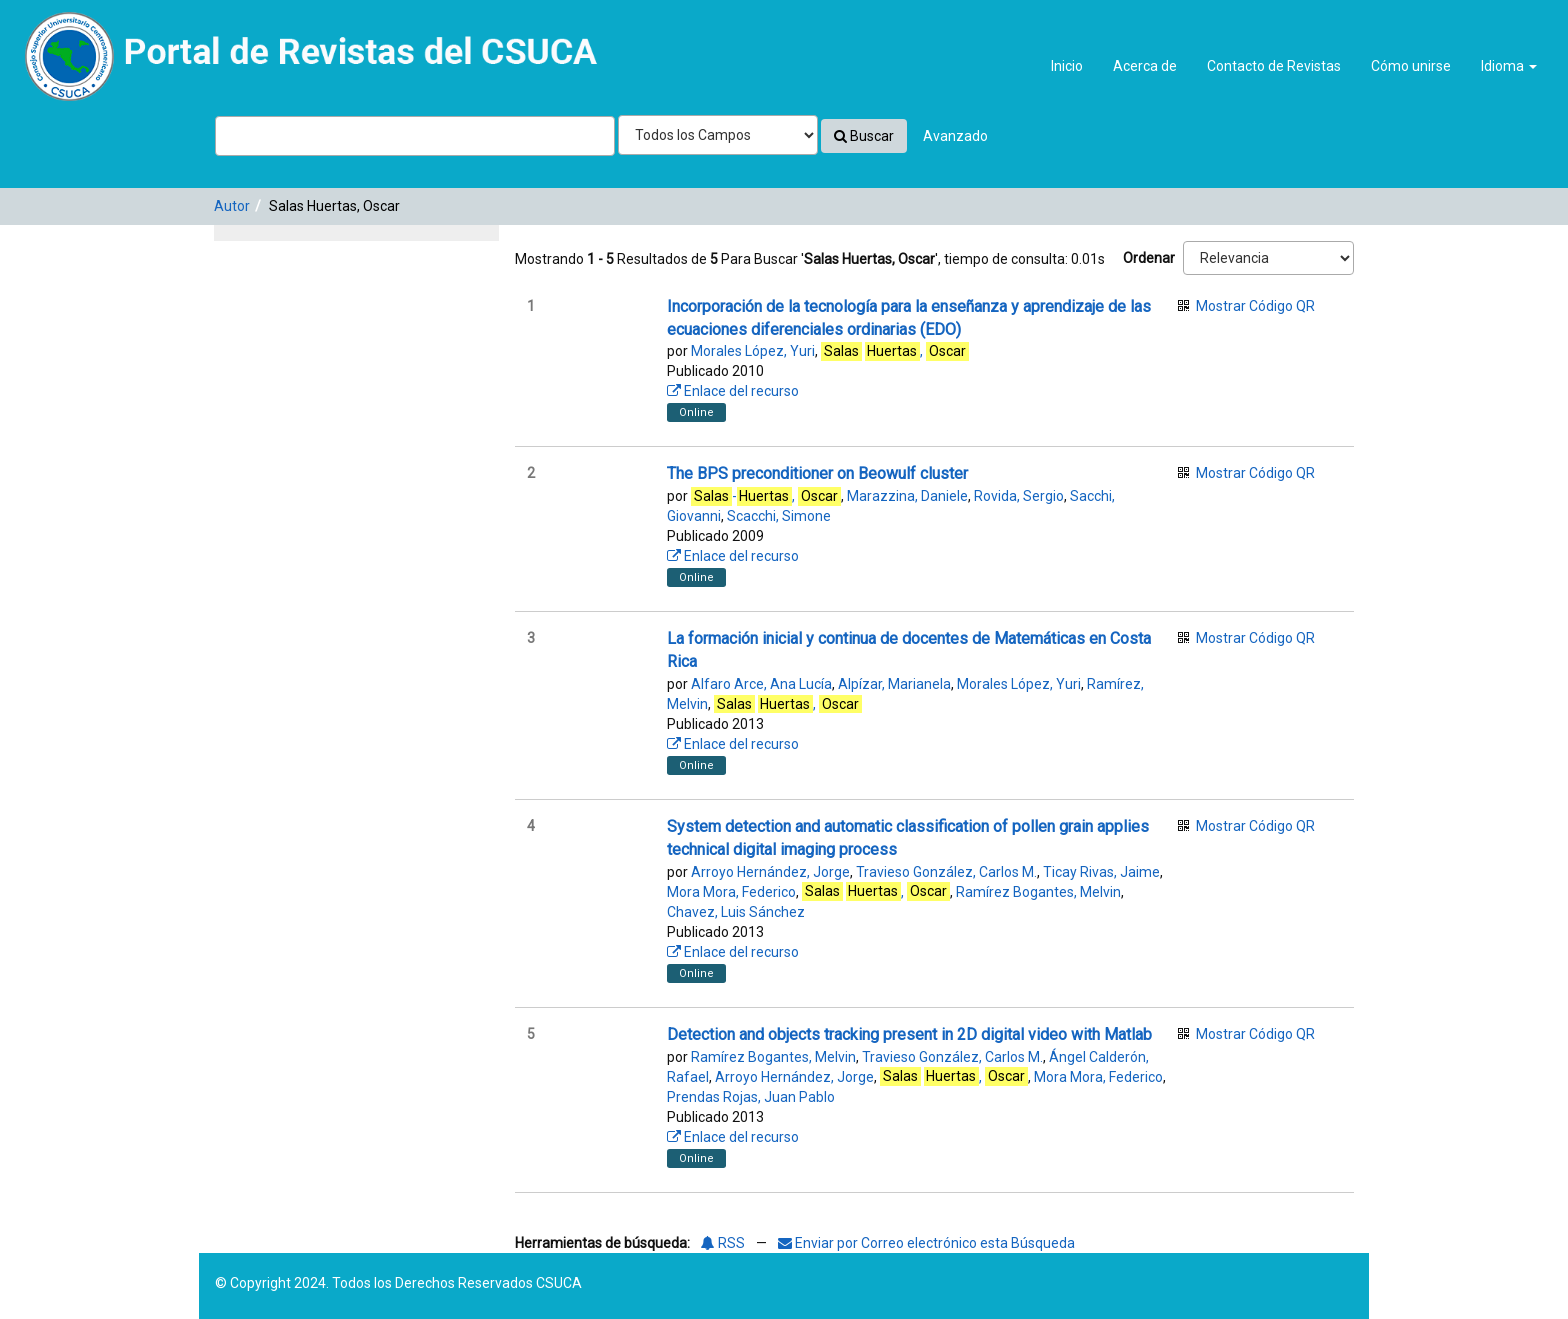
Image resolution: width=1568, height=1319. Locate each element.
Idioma (1509, 66)
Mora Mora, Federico (731, 892)
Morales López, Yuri (753, 351)
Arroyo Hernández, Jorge (770, 872)
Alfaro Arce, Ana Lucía (761, 684)
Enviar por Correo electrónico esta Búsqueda (926, 1243)
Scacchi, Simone (779, 516)
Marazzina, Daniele (907, 496)
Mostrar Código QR (1255, 306)
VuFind (61, 31)
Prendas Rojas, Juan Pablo (751, 1097)
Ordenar (1149, 258)
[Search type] (718, 135)
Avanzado (955, 136)
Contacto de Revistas (1274, 66)
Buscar (864, 136)
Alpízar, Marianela (894, 684)
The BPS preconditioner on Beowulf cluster (817, 473)
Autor (232, 206)
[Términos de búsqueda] (415, 136)
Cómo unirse (1411, 66)
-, (766, 496)
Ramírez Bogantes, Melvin (1038, 892)
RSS (723, 1243)
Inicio (1067, 66)
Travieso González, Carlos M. (946, 872)
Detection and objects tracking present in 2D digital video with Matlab (909, 1034)
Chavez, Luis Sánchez (736, 912)
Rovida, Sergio (1019, 496)
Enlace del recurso (733, 391)
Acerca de (1145, 66)
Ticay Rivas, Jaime (1101, 872)
